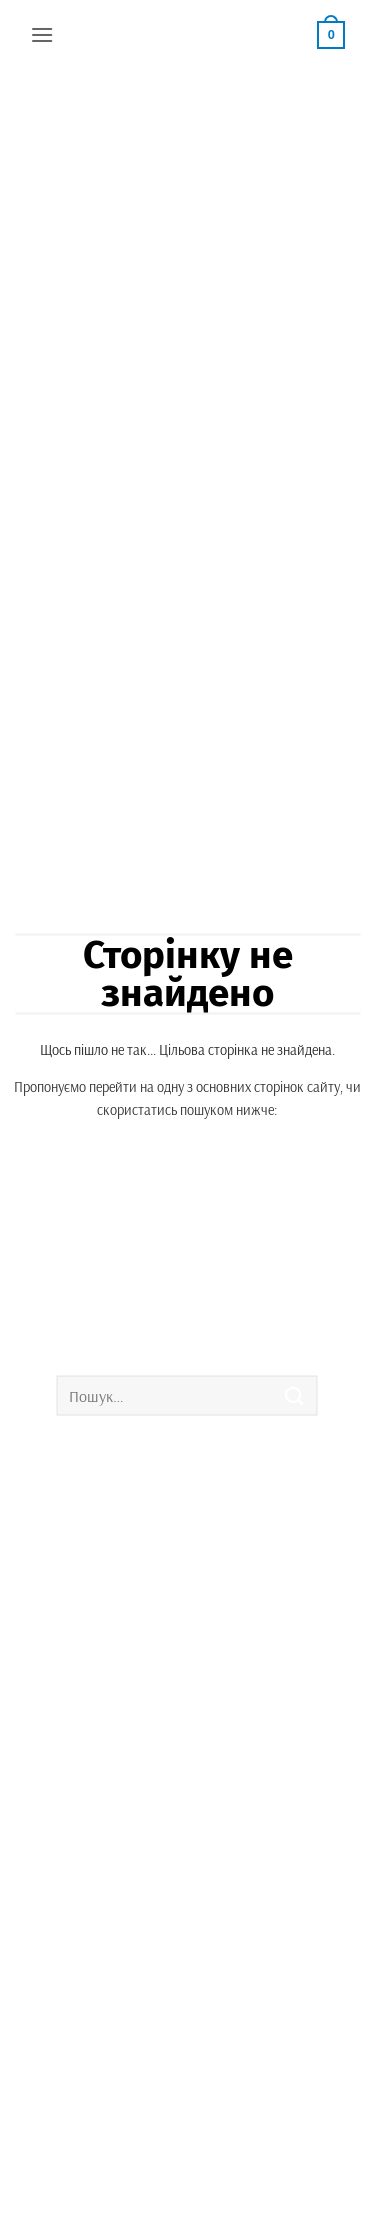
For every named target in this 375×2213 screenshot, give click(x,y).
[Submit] (295, 1395)
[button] (42, 34)
